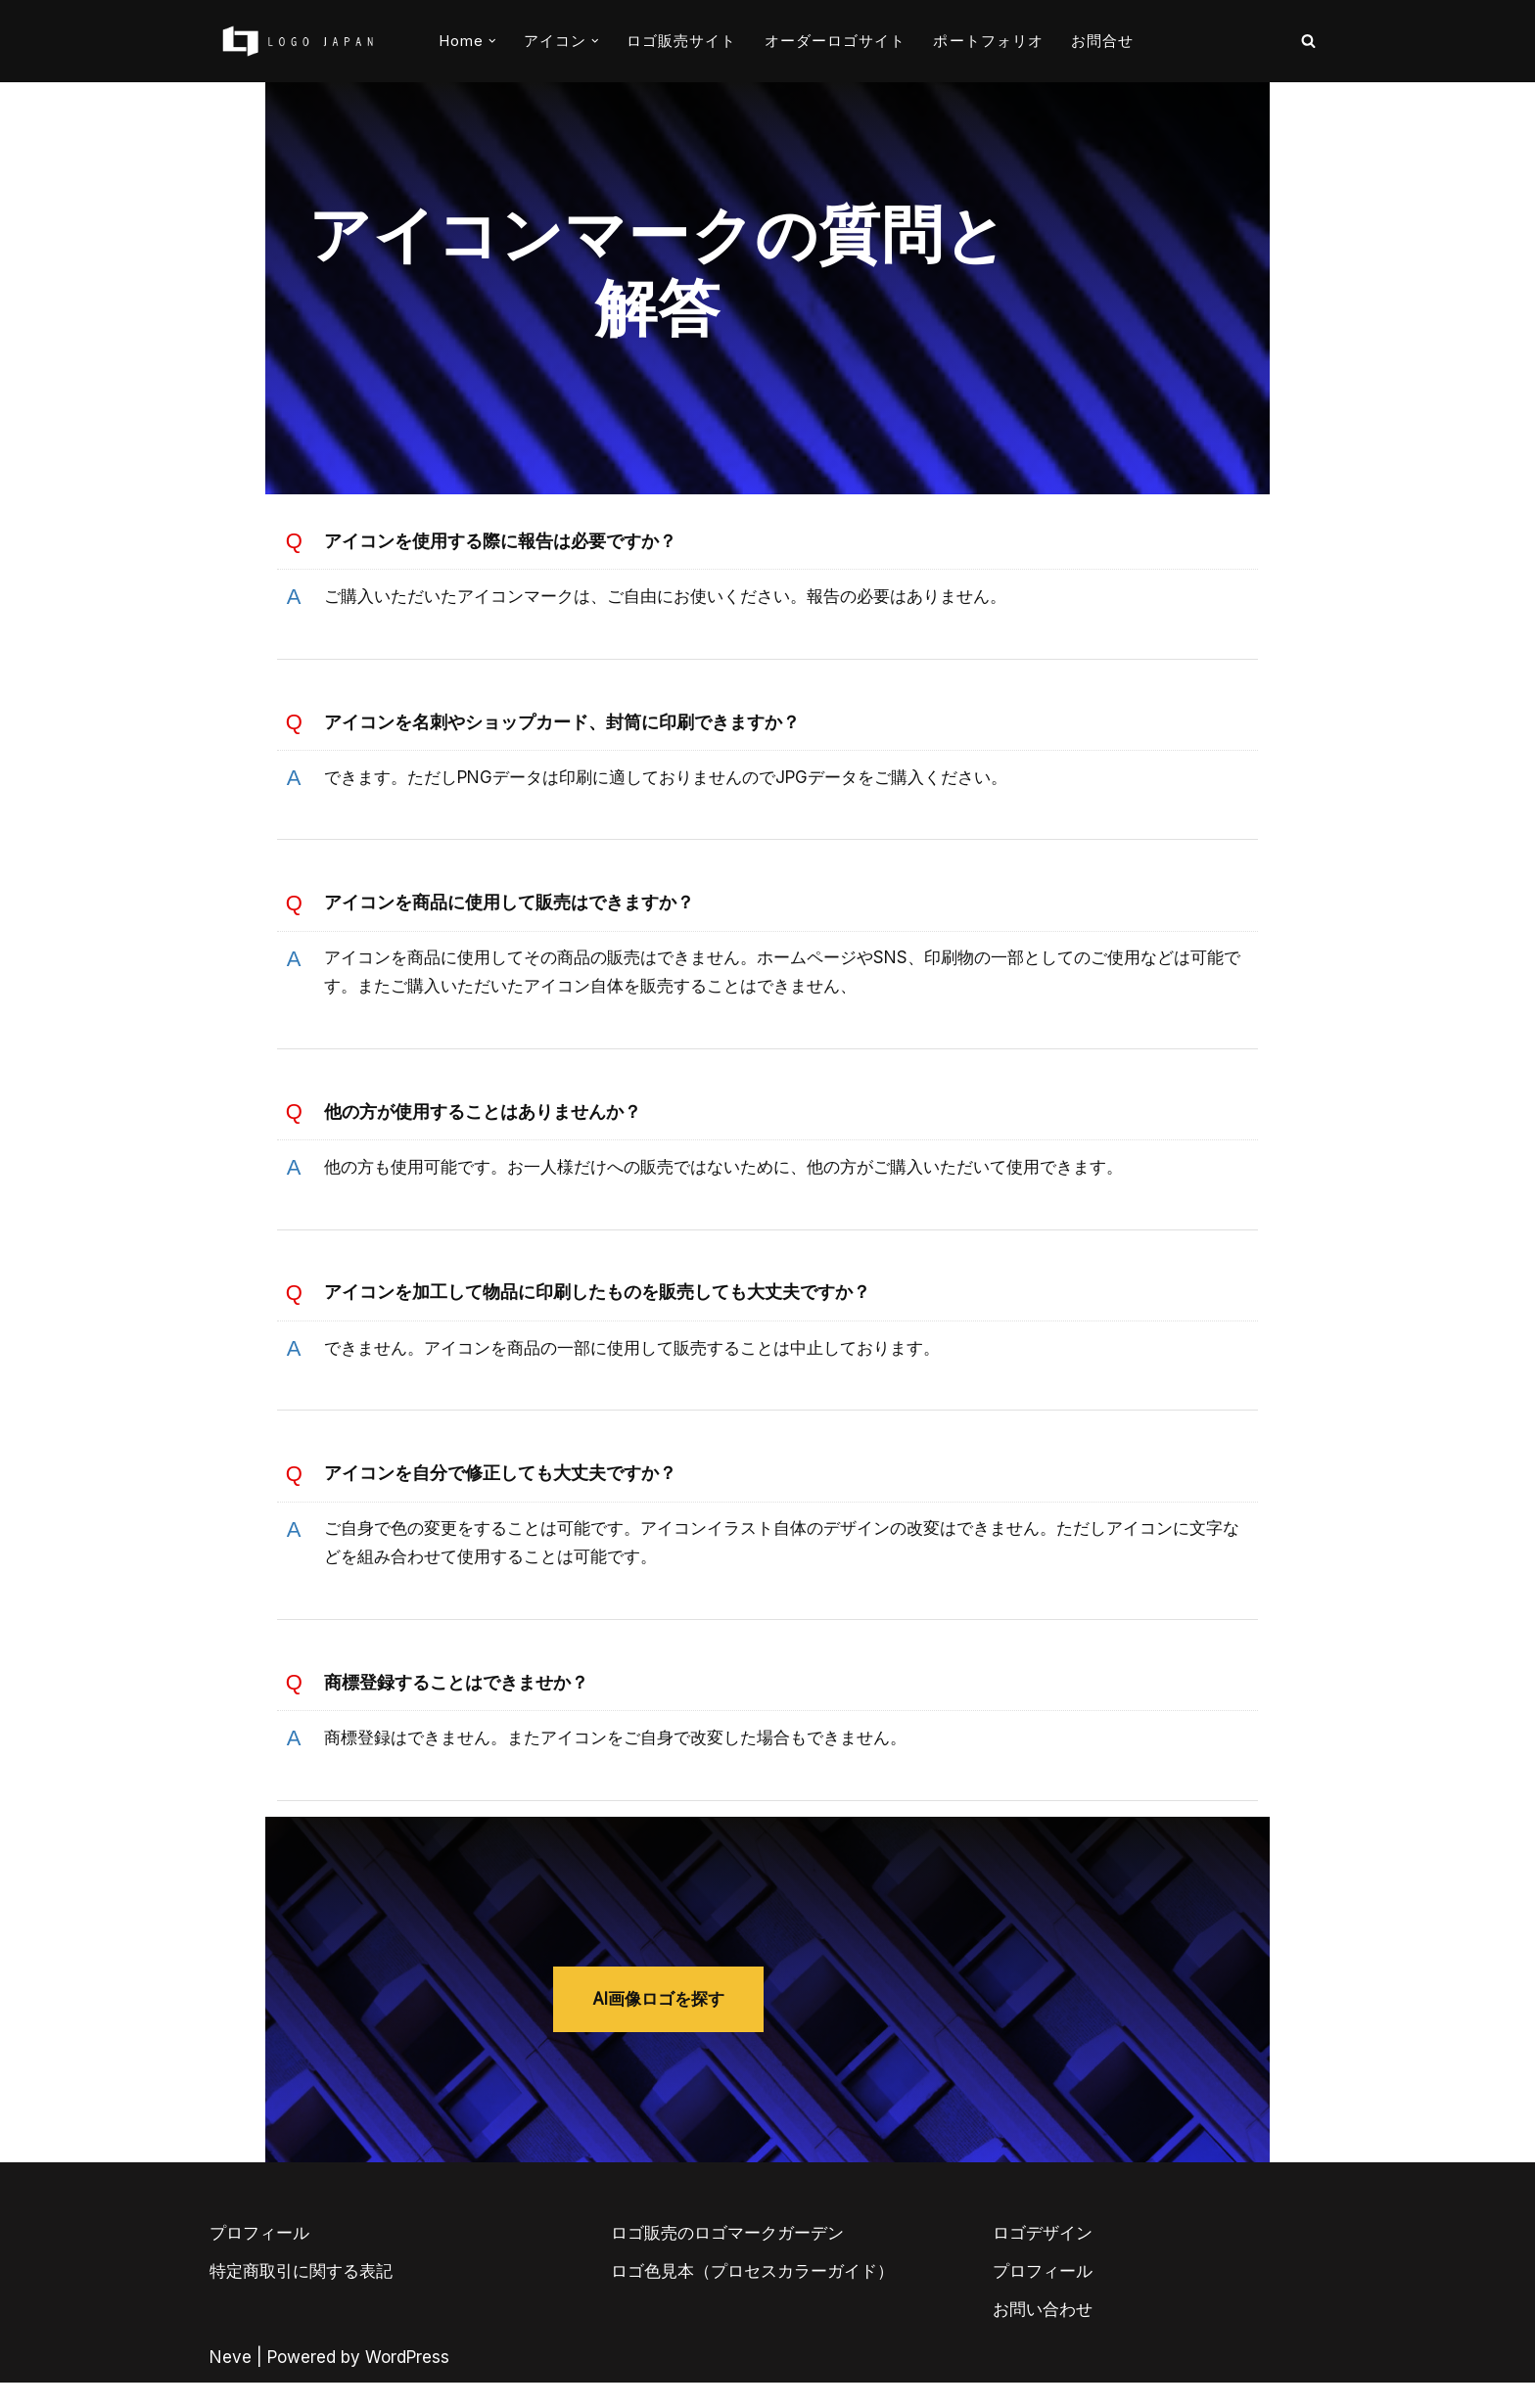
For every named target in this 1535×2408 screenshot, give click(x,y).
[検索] (1308, 40)
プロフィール (259, 2257)
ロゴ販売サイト (682, 40)
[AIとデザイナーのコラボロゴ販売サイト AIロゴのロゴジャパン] (297, 41)
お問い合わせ (1043, 2333)
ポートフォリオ (988, 40)
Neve (230, 2381)
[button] (492, 41)
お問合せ (1102, 40)
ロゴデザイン (1043, 2257)
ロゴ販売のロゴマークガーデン (727, 2257)
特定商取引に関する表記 (301, 2295)
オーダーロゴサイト (836, 40)
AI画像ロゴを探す (768, 2001)
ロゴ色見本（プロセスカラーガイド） (752, 2295)
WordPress (407, 2381)
